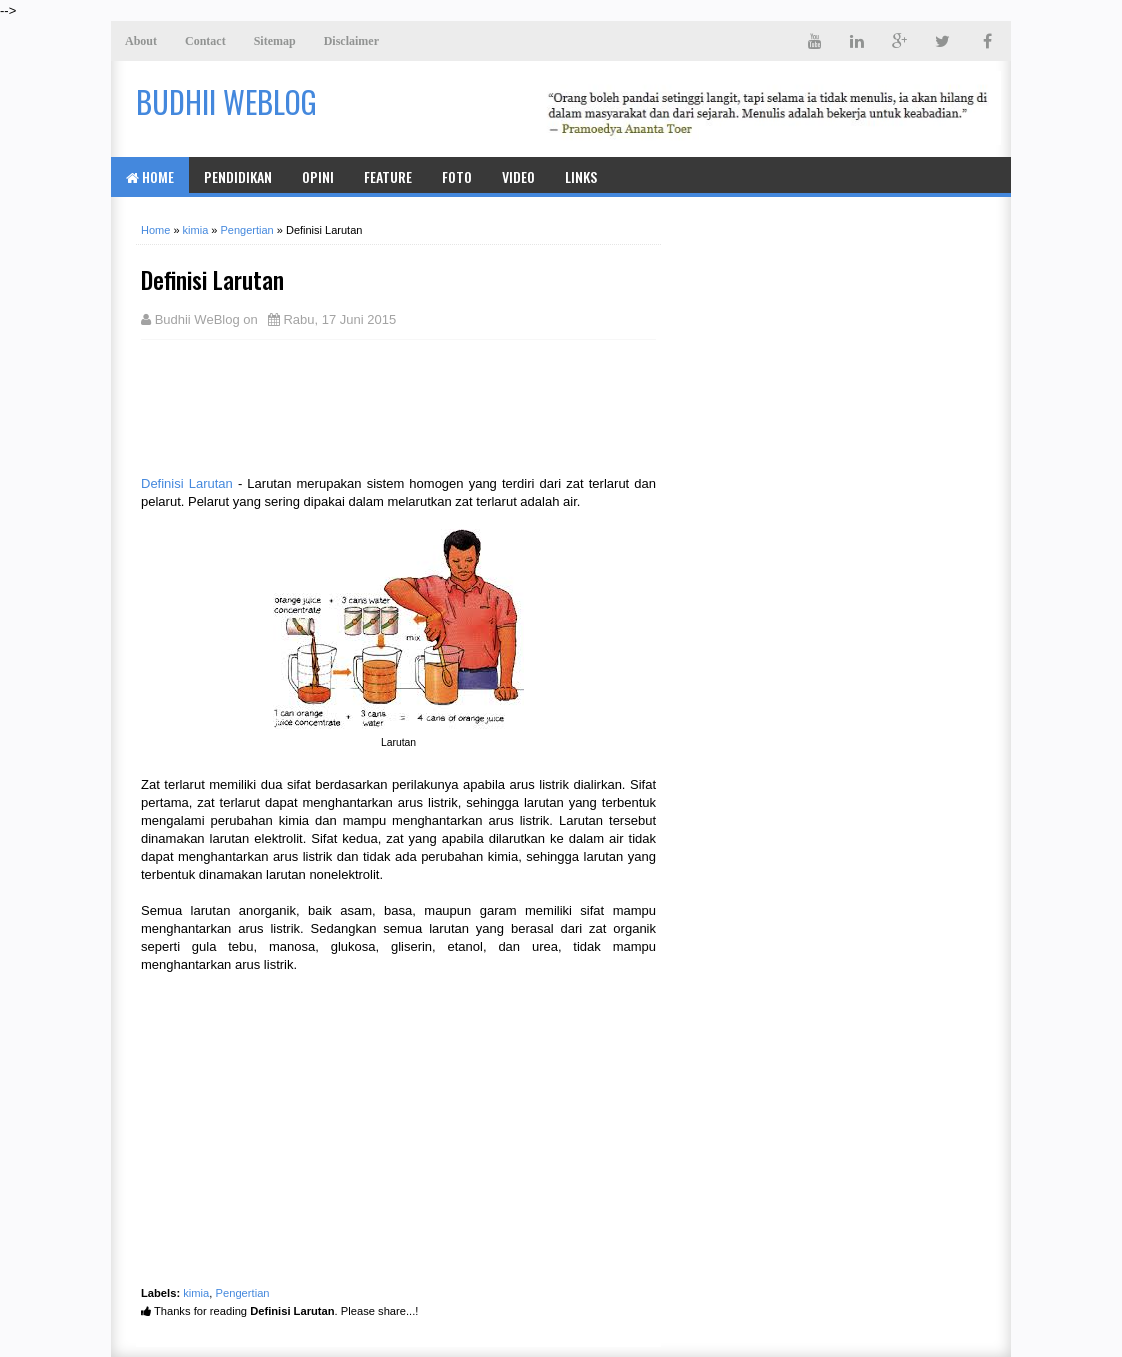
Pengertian (243, 1293)
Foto (457, 176)
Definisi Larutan (187, 483)
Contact (205, 41)
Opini (318, 176)
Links (581, 176)
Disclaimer (351, 41)
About (141, 41)
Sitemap (275, 41)
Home (150, 176)
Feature (388, 176)
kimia (196, 1293)
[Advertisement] (301, 405)
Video (518, 176)
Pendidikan (238, 176)
